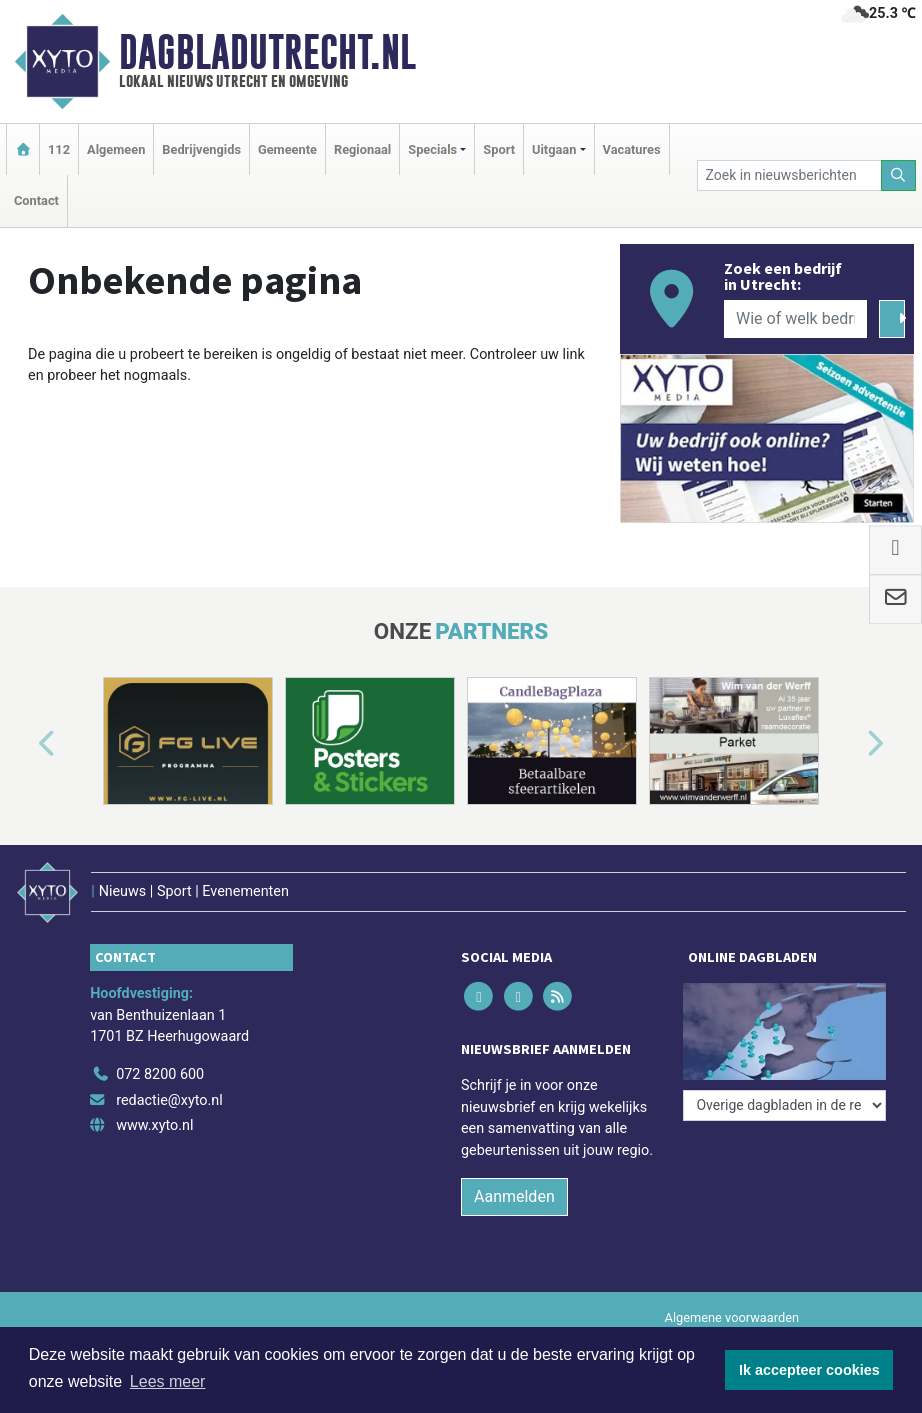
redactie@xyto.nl (169, 1100)
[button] (24, 745)
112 (59, 149)
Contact (36, 200)
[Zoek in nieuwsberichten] (789, 175)
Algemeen (116, 149)
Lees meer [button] (168, 1381)
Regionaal (362, 149)
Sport (499, 149)
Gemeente (287, 149)
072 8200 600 (160, 1074)
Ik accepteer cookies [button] (809, 1370)
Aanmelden (514, 1196)
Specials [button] (432, 149)
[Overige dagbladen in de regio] (784, 1105)
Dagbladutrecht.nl (267, 52)
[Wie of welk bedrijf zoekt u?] (795, 319)
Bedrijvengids (201, 149)
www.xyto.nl (154, 1125)
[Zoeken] (899, 175)
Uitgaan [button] (554, 149)
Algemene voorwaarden (732, 1317)
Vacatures (632, 149)
